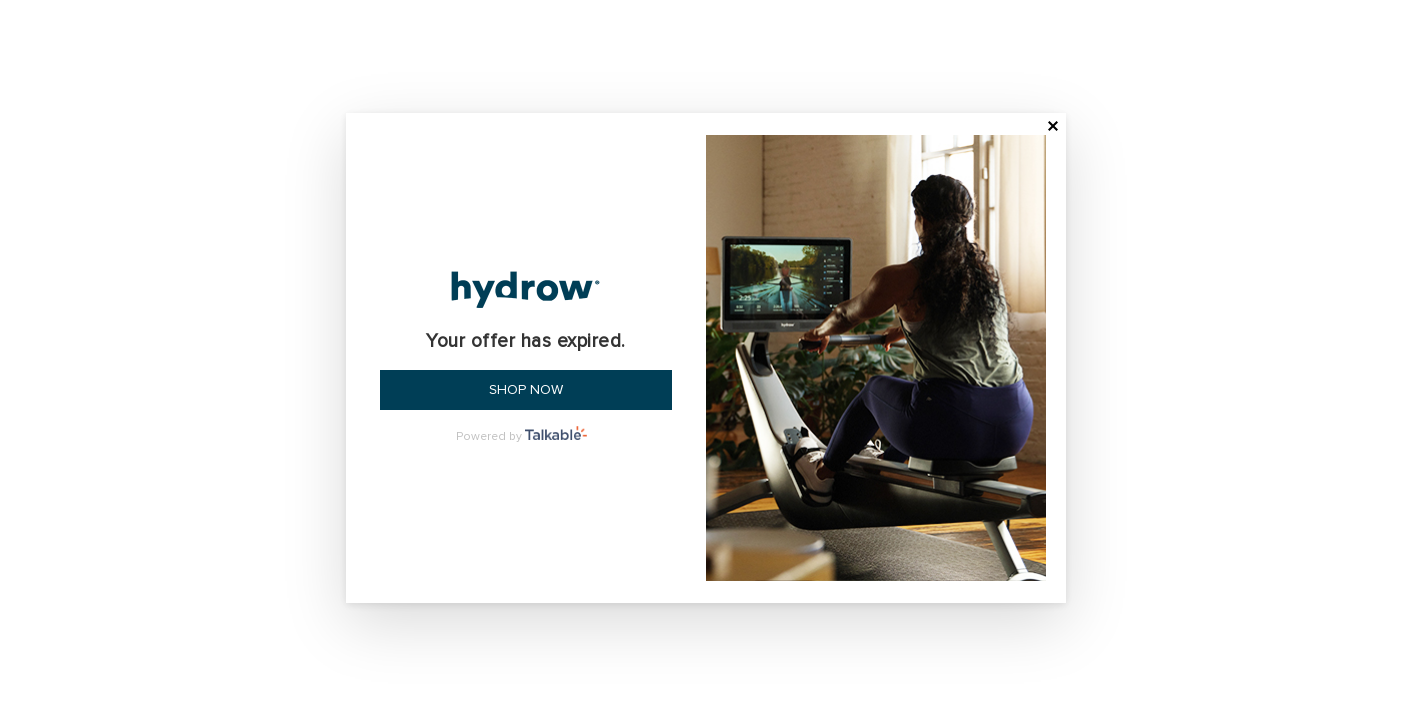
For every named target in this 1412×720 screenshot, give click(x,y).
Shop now (526, 389)
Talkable (560, 433)
